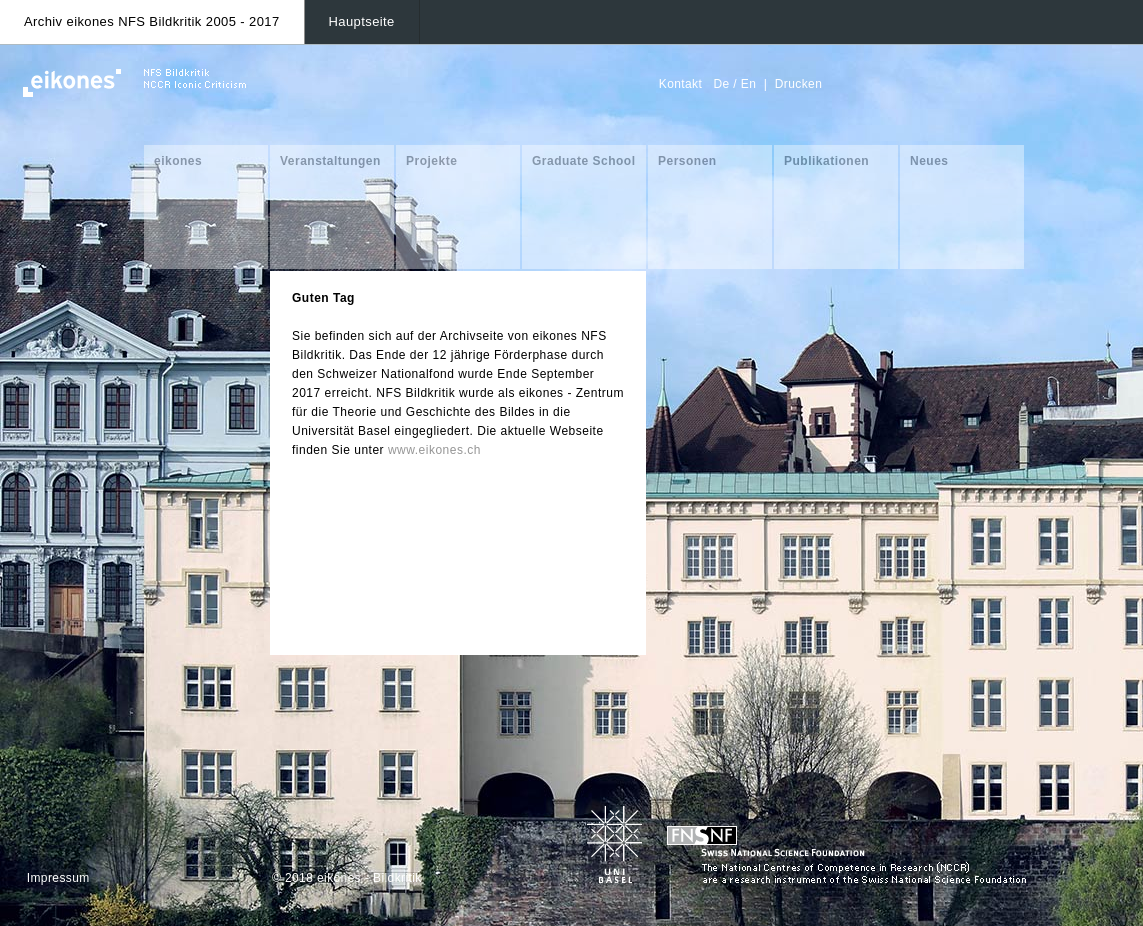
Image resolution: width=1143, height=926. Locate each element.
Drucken (798, 84)
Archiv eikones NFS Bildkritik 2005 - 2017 (152, 21)
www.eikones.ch (434, 450)
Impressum (58, 878)
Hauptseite (362, 21)
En (748, 84)
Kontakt (681, 84)
